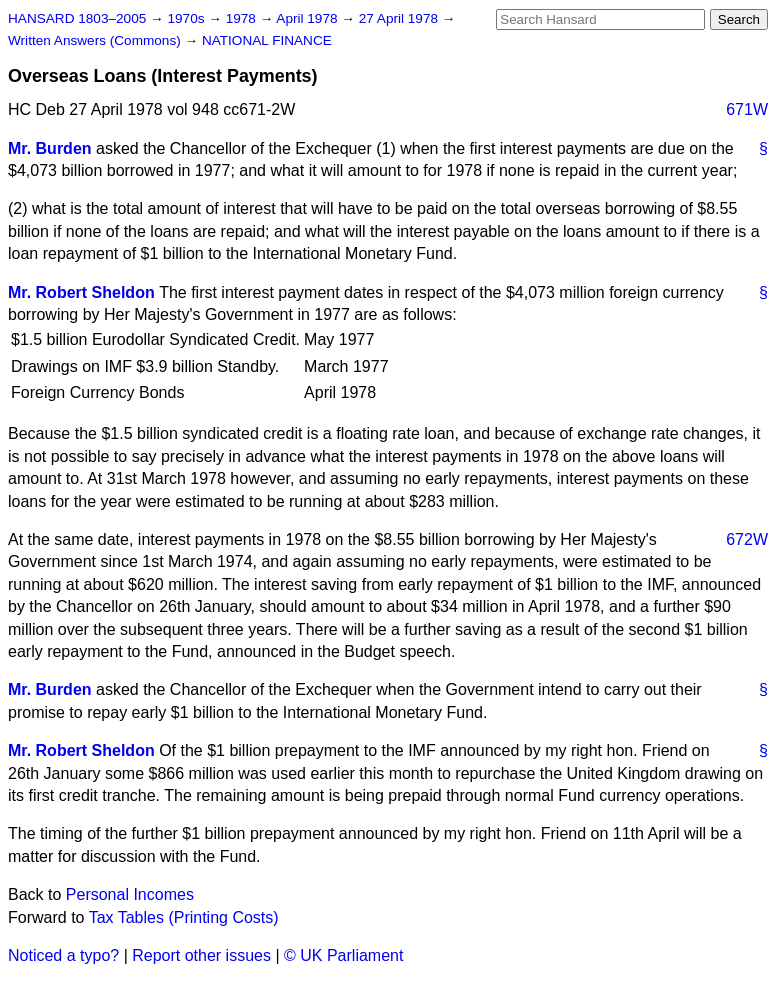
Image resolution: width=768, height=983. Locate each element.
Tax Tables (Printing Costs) (184, 917)
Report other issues (201, 955)
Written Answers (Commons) (96, 40)
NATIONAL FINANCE (267, 40)
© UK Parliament (343, 955)
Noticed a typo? (63, 955)
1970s (187, 18)
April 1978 (308, 18)
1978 (243, 18)
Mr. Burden (50, 148)
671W (747, 109)
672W (747, 539)
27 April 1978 (400, 18)
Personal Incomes (130, 894)
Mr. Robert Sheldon (81, 292)
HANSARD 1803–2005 (77, 18)
